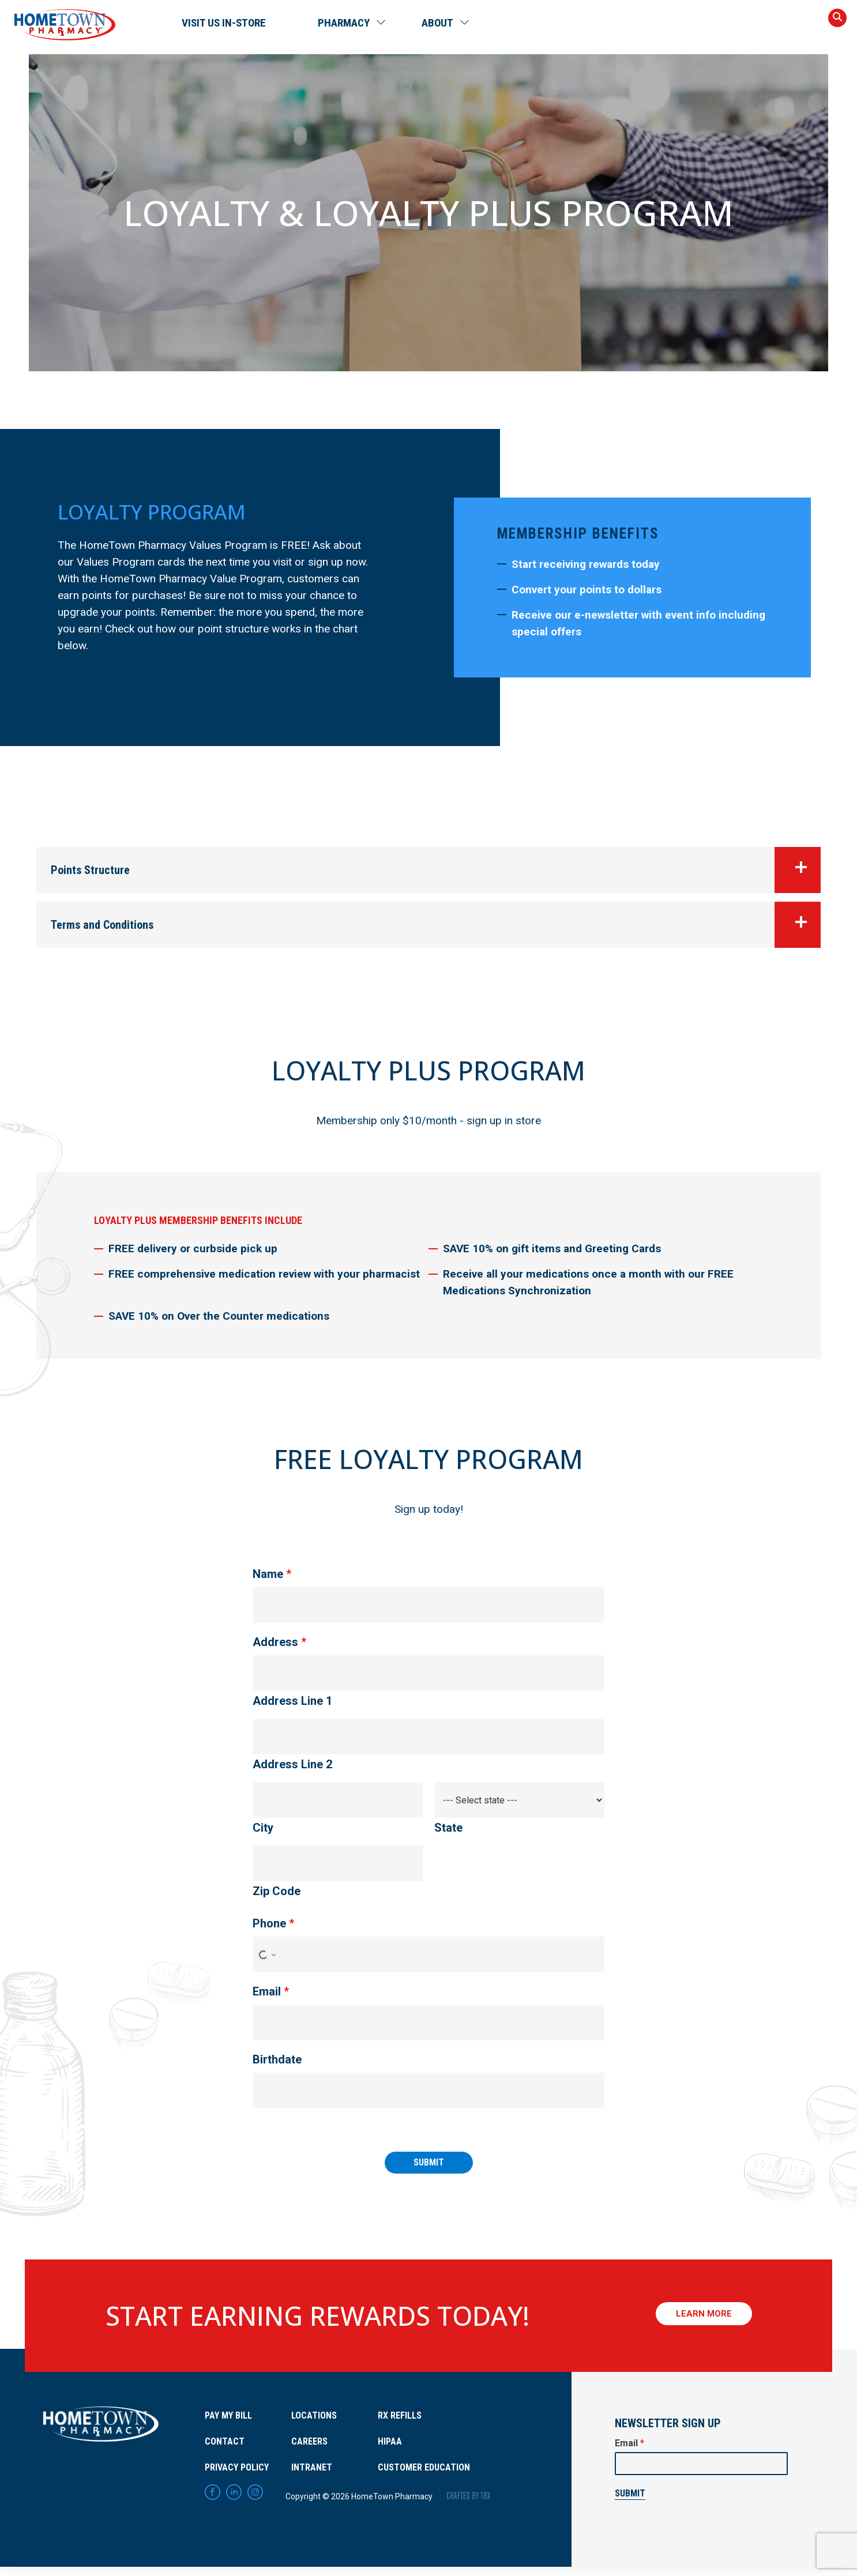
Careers (309, 2441)
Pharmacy (344, 22)
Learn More (704, 2316)
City (263, 1828)
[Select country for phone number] (266, 1954)
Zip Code (276, 1891)
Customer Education (424, 2467)
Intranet (311, 2467)
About (437, 22)
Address (279, 1642)
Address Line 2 (292, 1764)
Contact (225, 2441)
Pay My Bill (228, 2415)
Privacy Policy (237, 2467)
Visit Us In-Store (224, 22)
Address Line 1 (292, 1701)
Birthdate (277, 2059)
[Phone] (428, 1954)
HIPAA (390, 2441)
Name (272, 1574)
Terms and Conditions (436, 925)
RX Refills (400, 2415)
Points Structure (436, 870)
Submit (429, 2162)
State (448, 1828)
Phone (273, 1923)
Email (271, 1991)
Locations (314, 2415)
